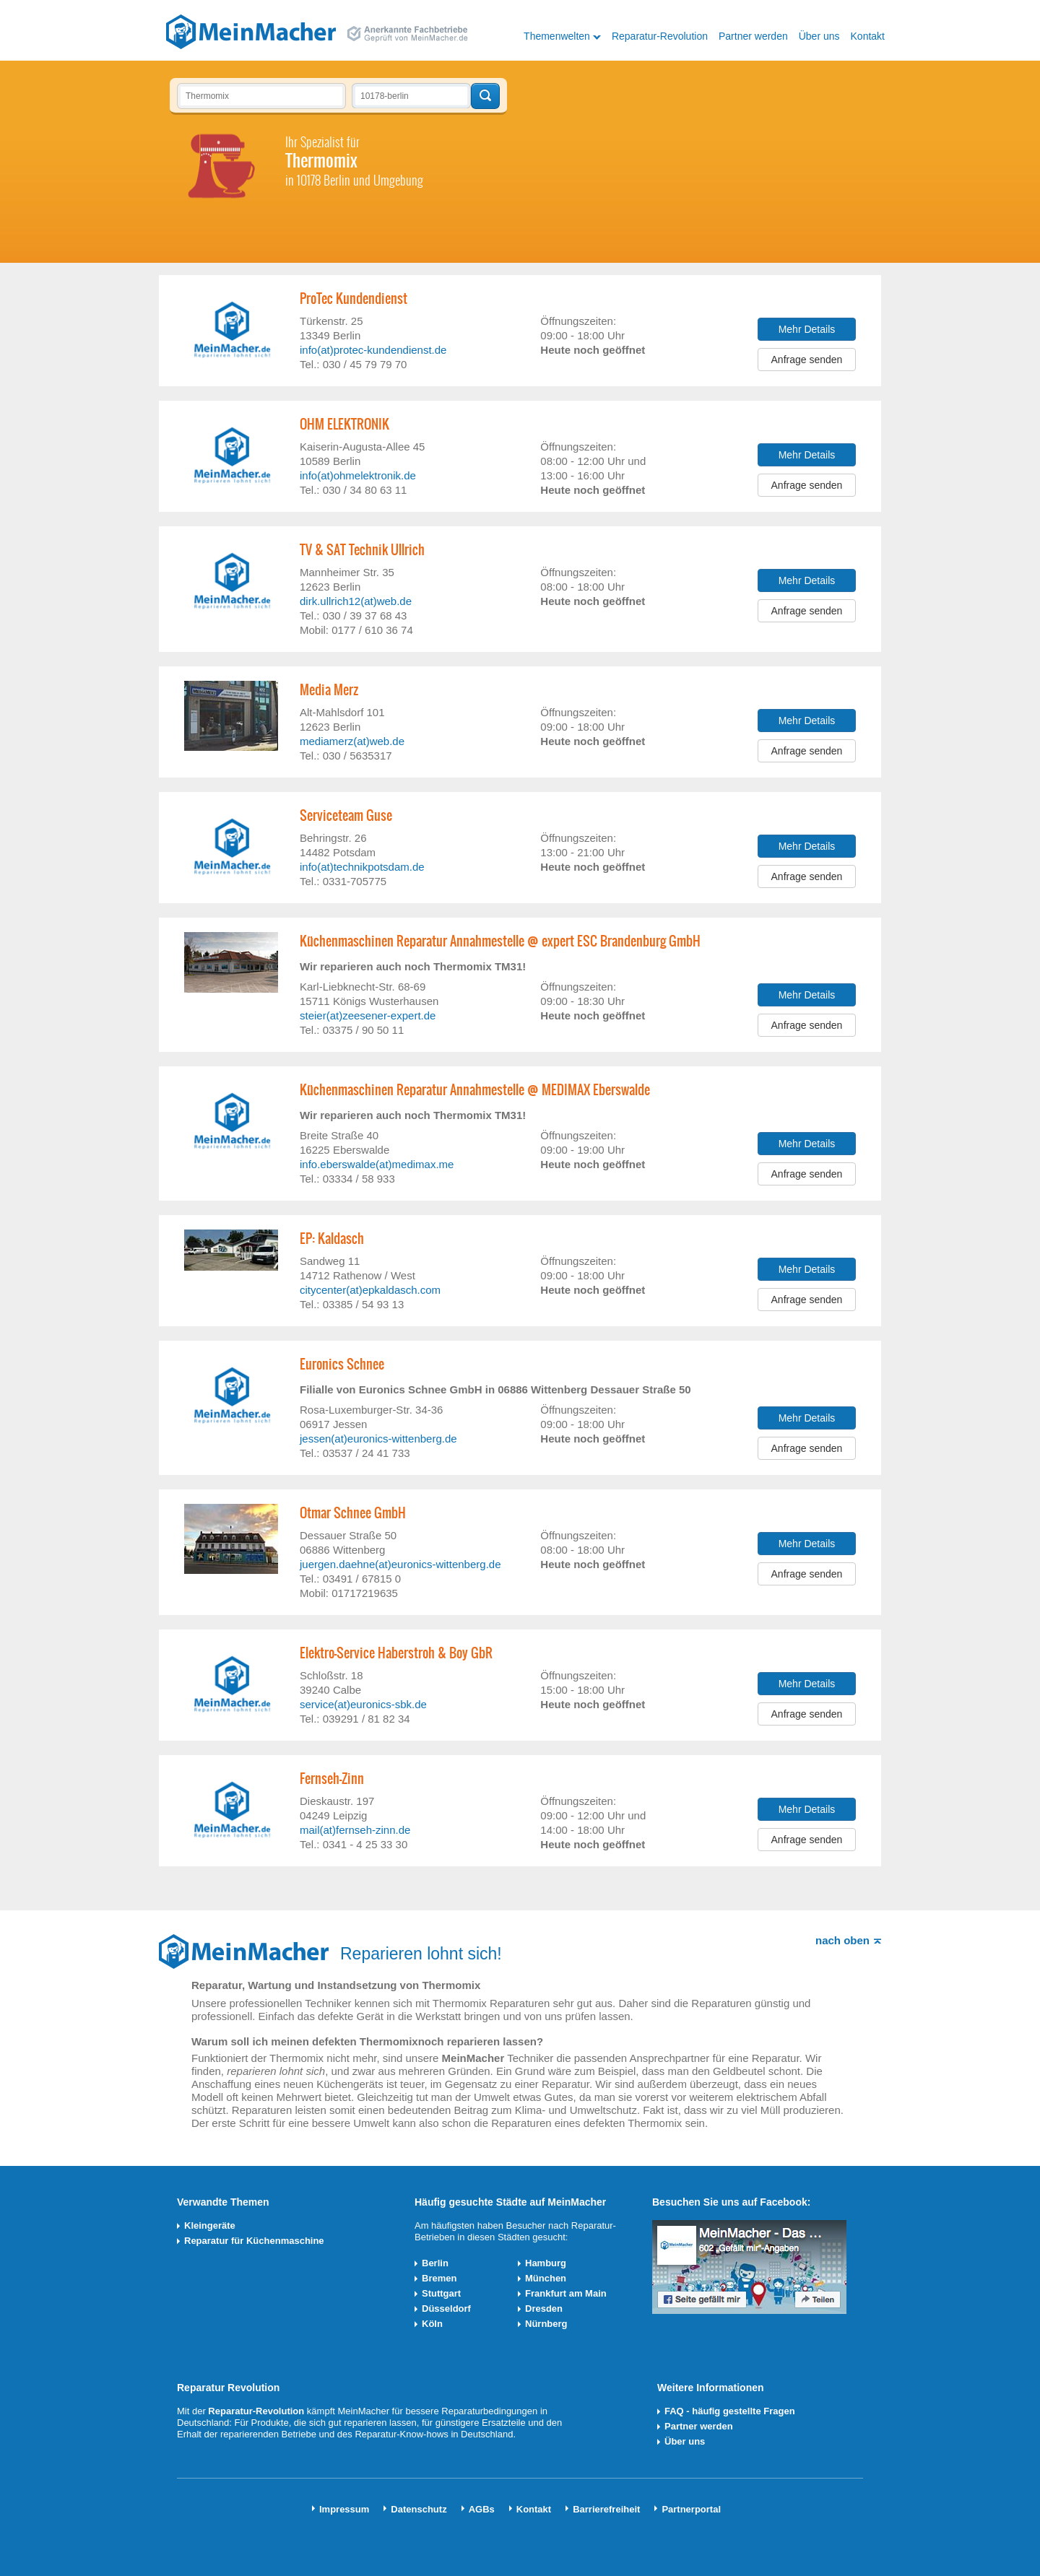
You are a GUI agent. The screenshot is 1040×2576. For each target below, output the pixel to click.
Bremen (439, 2278)
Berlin (435, 2263)
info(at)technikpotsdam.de (362, 867)
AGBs (482, 2509)
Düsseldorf (446, 2308)
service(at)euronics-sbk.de (363, 1704)
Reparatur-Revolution (660, 36)
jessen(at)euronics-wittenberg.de (378, 1438)
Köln (432, 2323)
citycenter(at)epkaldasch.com (370, 1290)
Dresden (544, 2308)
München (545, 2278)
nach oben (842, 1940)
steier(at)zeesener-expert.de (368, 1015)
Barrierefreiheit (606, 2509)
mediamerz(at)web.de (352, 741)
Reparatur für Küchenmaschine (254, 2240)
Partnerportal (691, 2509)
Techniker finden (485, 96)
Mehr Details (807, 329)
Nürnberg (546, 2323)
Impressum (344, 2509)
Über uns (819, 36)
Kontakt (868, 36)
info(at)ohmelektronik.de (358, 475)
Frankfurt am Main (566, 2293)
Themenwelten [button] (557, 36)
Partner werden (753, 36)
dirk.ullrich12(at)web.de (356, 601)
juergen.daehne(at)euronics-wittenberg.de (400, 1564)
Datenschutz (418, 2509)
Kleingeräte (209, 2225)
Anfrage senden (807, 359)
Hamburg (545, 2263)
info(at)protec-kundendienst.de (373, 350)
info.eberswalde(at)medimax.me (377, 1164)
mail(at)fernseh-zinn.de (355, 1830)
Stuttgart (441, 2293)
